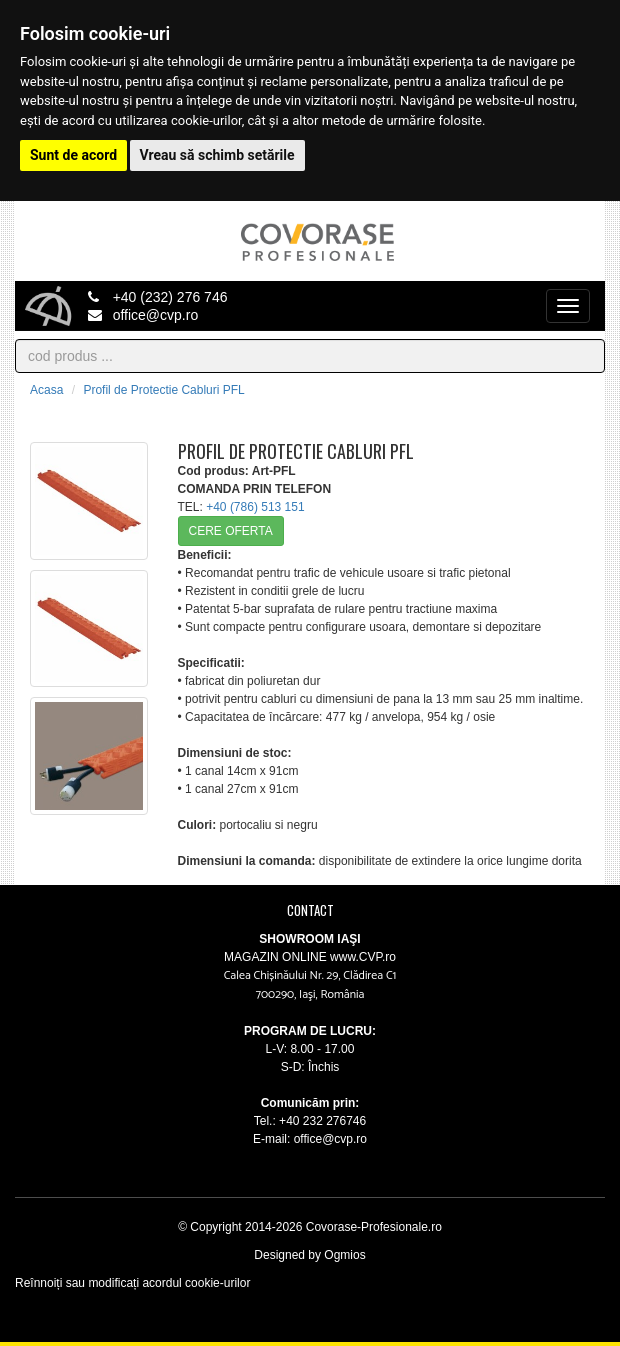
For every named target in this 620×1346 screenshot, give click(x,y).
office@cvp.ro (143, 315)
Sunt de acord (73, 155)
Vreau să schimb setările (217, 155)
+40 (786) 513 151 (255, 507)
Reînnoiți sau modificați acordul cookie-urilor (132, 1283)
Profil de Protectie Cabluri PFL (163, 390)
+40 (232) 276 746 (158, 297)
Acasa (46, 390)
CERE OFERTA (231, 531)
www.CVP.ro (361, 957)
